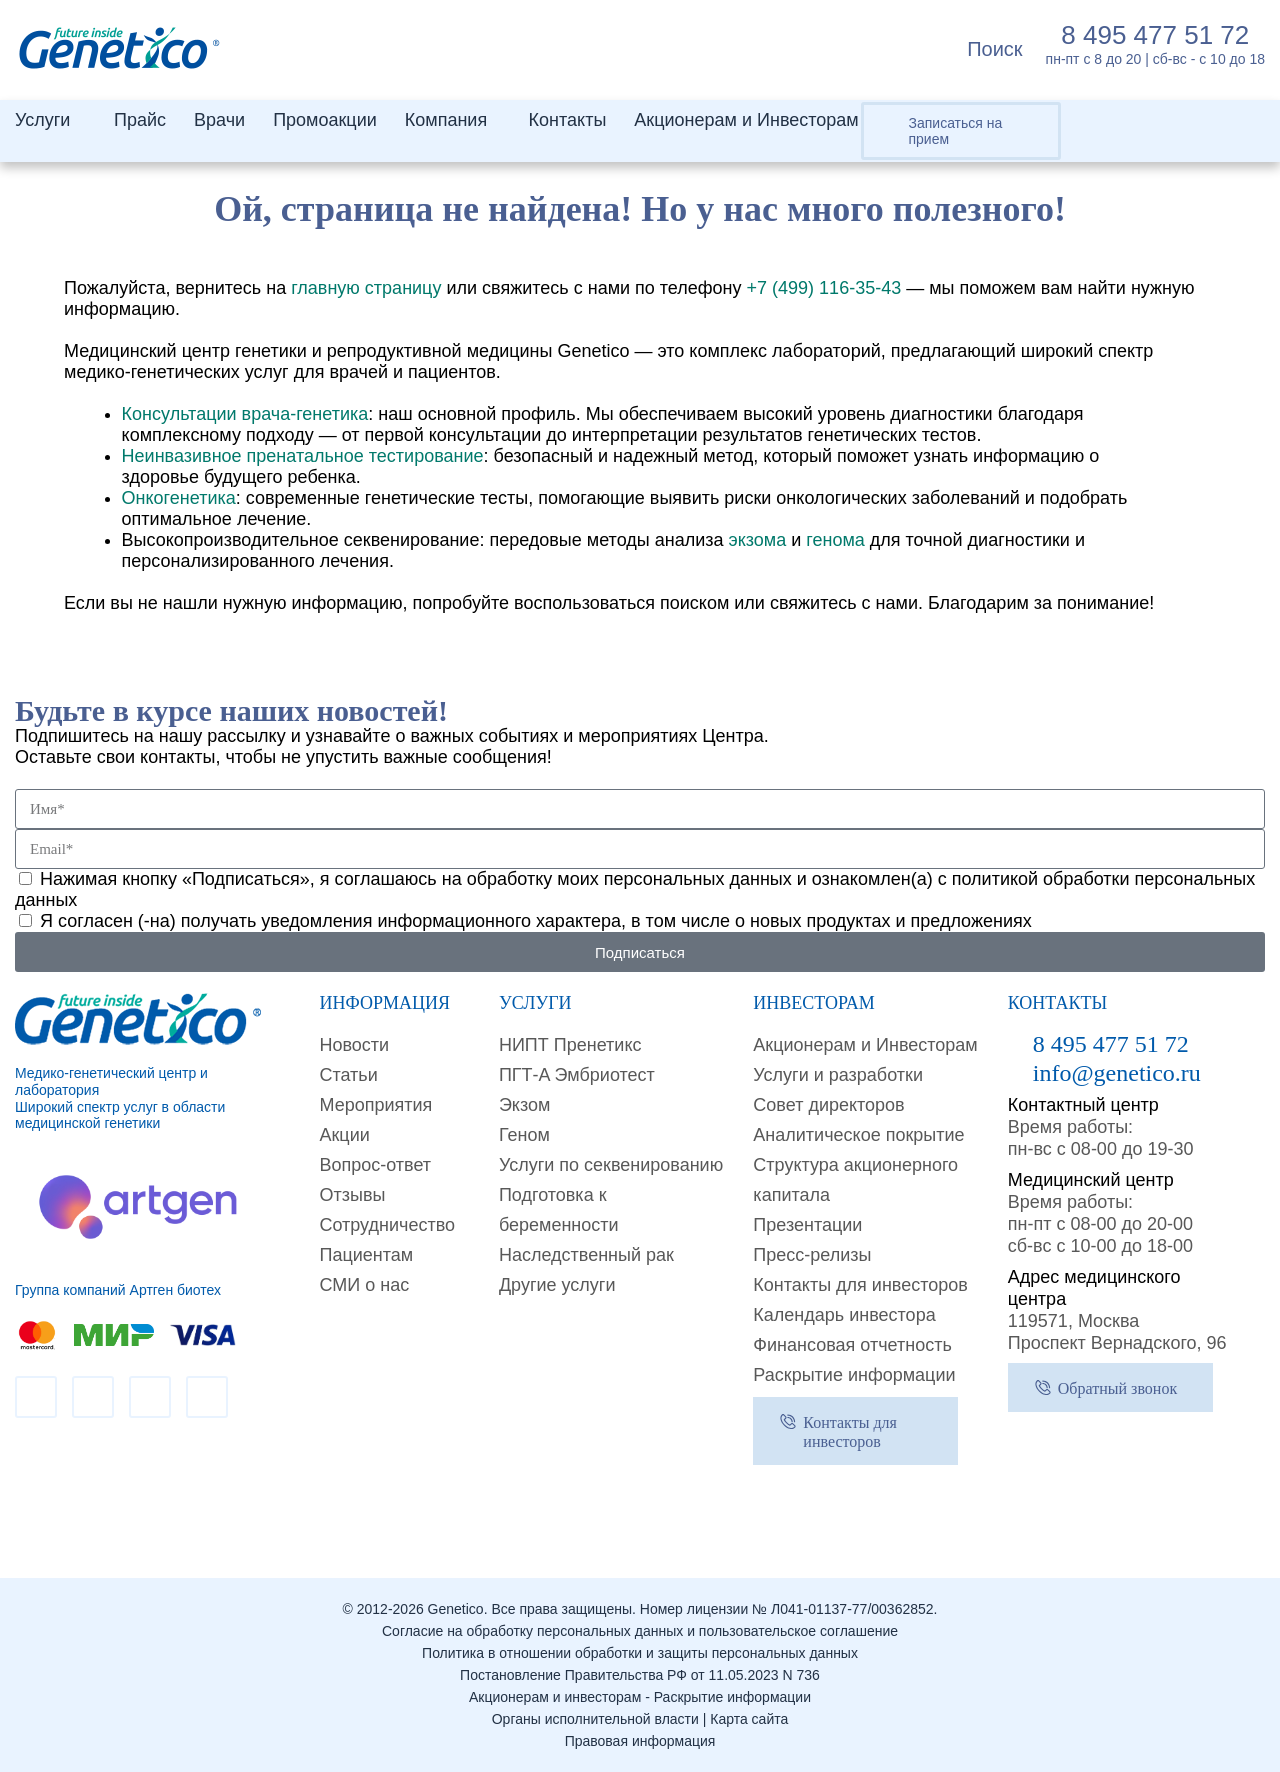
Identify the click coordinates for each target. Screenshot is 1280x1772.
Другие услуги (557, 1285)
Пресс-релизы (812, 1255)
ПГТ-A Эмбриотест (577, 1075)
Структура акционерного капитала (855, 1180)
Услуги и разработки (838, 1075)
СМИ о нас (364, 1285)
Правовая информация (640, 1741)
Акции (344, 1135)
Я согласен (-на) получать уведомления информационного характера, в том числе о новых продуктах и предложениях (536, 921)
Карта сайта (749, 1719)
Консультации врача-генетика (245, 414)
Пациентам (366, 1255)
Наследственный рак (586, 1255)
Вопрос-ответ (375, 1165)
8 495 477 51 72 (1155, 35)
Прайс (140, 120)
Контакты (568, 120)
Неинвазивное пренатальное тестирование (303, 456)
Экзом (524, 1105)
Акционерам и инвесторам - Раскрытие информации (640, 1697)
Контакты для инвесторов (860, 1285)
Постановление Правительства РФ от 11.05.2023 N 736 (640, 1675)
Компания (446, 120)
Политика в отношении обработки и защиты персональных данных (640, 1653)
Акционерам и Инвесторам (746, 120)
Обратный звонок (1117, 1388)
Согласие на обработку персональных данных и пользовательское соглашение (640, 1631)
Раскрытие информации (854, 1375)
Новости (354, 1045)
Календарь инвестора (844, 1315)
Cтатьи (348, 1075)
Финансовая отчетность (852, 1345)
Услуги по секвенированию (611, 1165)
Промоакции (325, 120)
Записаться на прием (956, 131)
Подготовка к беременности (559, 1210)
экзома (757, 540)
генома (835, 540)
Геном (524, 1135)
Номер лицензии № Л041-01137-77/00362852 (787, 1609)
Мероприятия (375, 1105)
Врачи (219, 120)
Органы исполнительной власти (595, 1719)
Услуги (42, 120)
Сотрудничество (387, 1225)
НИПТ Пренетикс (570, 1045)
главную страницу (366, 288)
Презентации (807, 1225)
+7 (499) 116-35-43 (824, 288)
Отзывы (352, 1195)
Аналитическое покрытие (858, 1135)
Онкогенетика (179, 498)
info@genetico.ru (1117, 1073)
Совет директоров (828, 1105)
